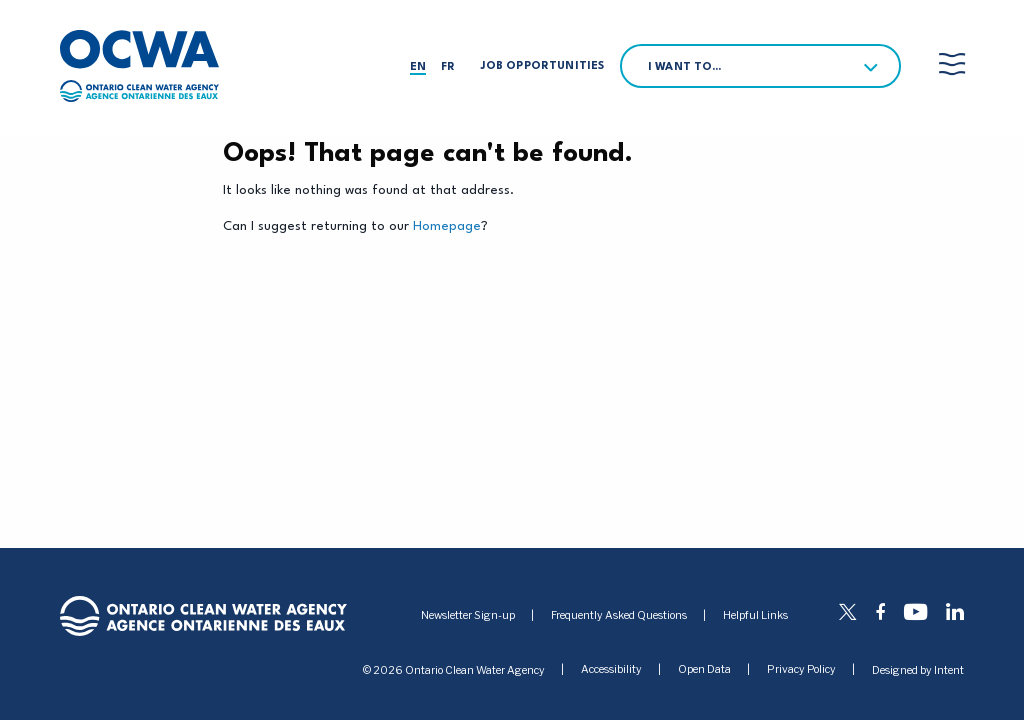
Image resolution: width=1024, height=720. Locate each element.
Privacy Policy (801, 670)
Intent (949, 670)
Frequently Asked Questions (619, 615)
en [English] (418, 67)
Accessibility (611, 670)
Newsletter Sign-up (468, 615)
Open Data (704, 670)
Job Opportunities (542, 66)
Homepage (447, 226)
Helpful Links (755, 615)
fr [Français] (448, 67)
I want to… (685, 67)
